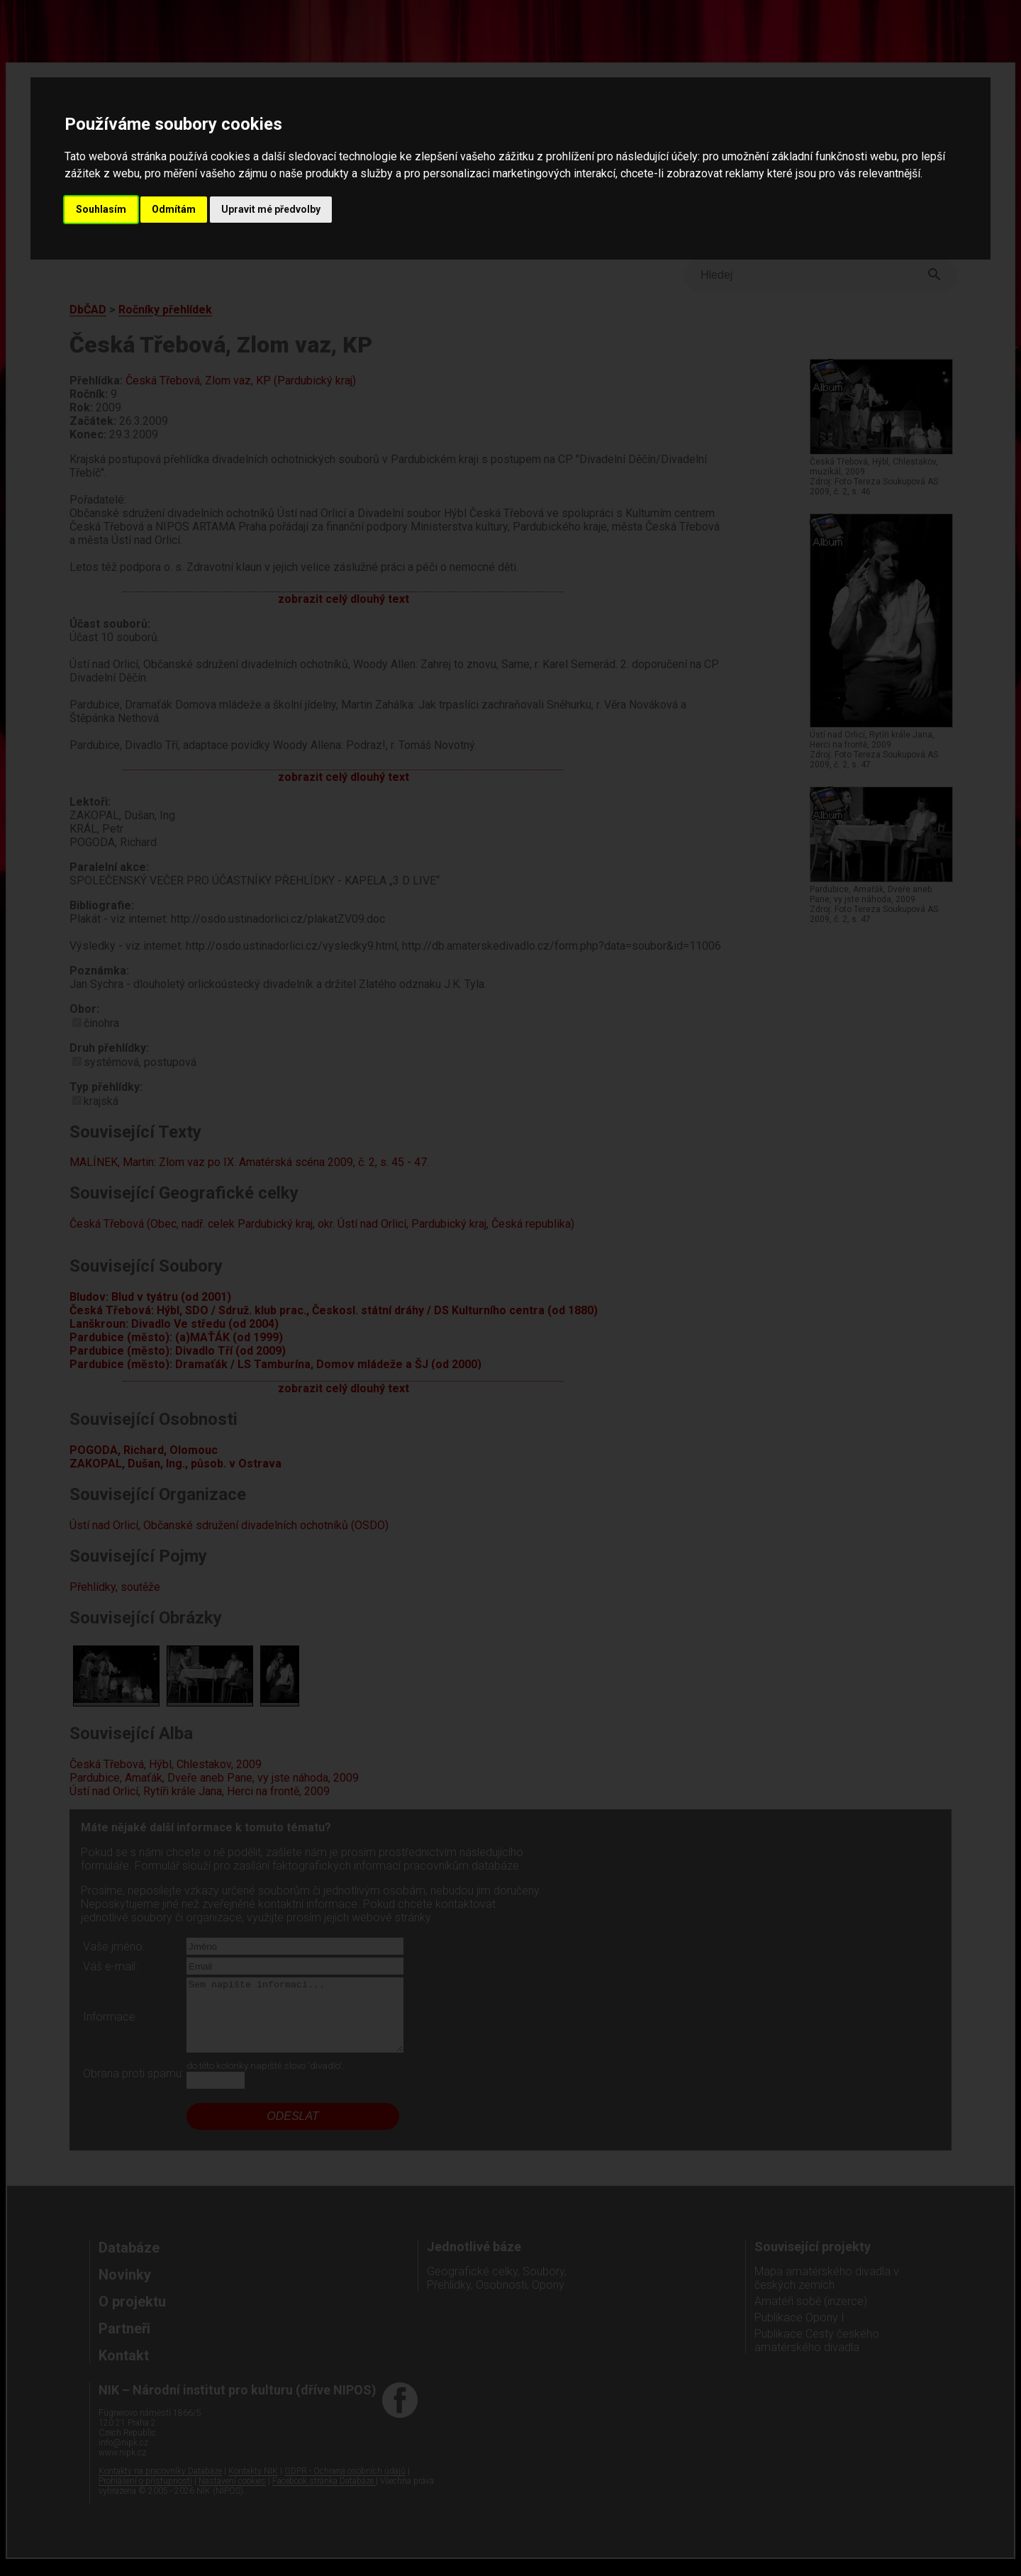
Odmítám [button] (174, 209)
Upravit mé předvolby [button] (270, 209)
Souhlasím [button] (101, 209)
